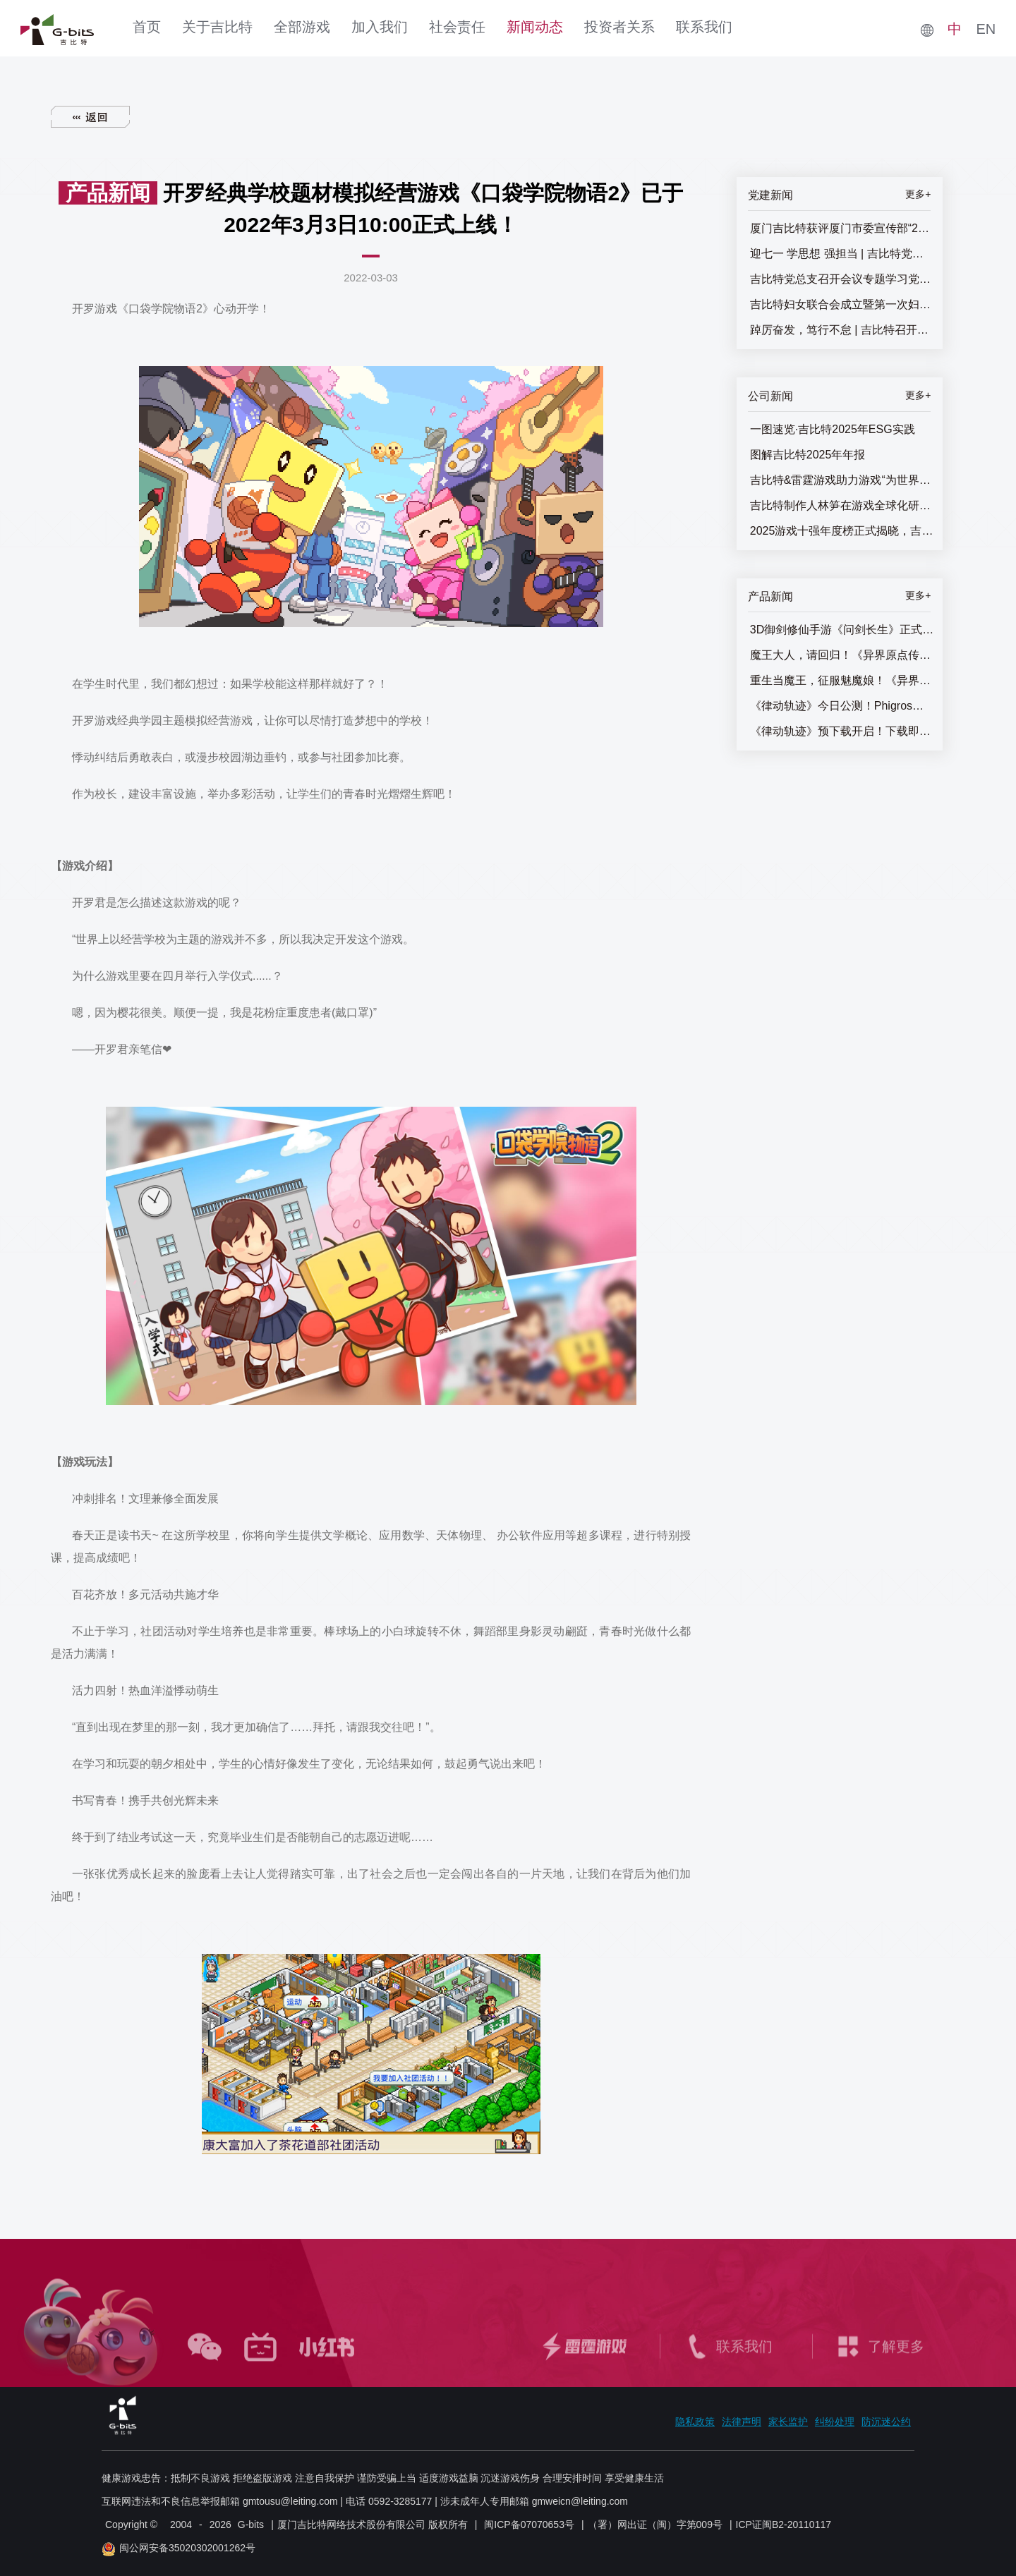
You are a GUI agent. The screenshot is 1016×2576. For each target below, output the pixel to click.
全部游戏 (302, 27)
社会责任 (457, 27)
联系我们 (704, 27)
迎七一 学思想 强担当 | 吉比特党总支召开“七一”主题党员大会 (842, 254)
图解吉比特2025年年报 (808, 455)
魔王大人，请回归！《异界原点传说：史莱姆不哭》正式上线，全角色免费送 (842, 655)
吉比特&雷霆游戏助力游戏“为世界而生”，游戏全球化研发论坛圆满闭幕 (842, 480)
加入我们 (379, 27)
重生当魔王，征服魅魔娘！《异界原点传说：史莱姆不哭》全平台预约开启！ (842, 680)
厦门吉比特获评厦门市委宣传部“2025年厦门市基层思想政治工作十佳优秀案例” (842, 228)
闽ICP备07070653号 (529, 2524)
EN (986, 29)
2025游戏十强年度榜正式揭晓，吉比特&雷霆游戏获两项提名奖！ (842, 531)
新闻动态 (535, 27)
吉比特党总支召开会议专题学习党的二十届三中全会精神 (842, 279)
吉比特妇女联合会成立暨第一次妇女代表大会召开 (842, 304)
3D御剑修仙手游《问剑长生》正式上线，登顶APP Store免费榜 (842, 630)
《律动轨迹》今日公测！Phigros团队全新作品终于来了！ (842, 706)
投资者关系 (619, 27)
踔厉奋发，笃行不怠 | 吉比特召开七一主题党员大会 (842, 330)
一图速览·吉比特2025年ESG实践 (832, 429)
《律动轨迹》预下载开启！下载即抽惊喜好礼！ (842, 731)
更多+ (918, 194)
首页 (147, 27)
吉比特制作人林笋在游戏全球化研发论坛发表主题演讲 (842, 505)
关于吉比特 (217, 27)
